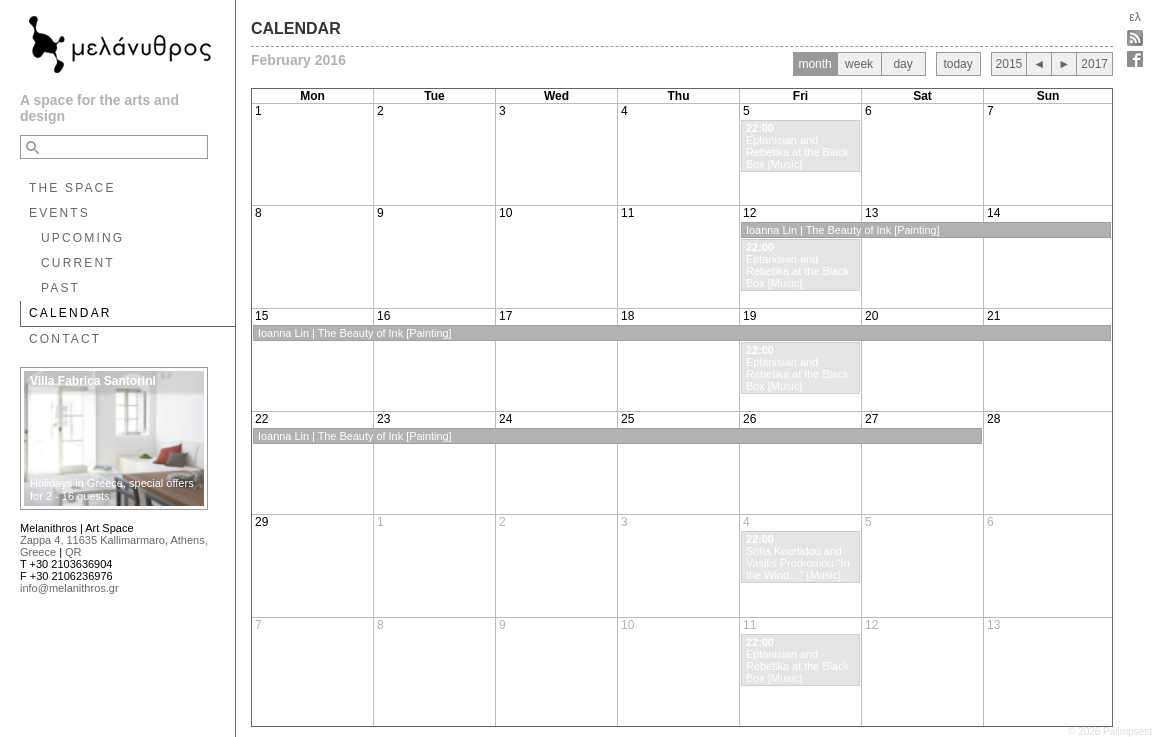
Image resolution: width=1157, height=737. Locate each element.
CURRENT (78, 263)
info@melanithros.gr (69, 588)
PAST (60, 288)
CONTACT (65, 339)
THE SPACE (72, 188)
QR (73, 552)
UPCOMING (82, 238)
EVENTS (59, 213)
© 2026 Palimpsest (1110, 731)
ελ (1134, 17)
